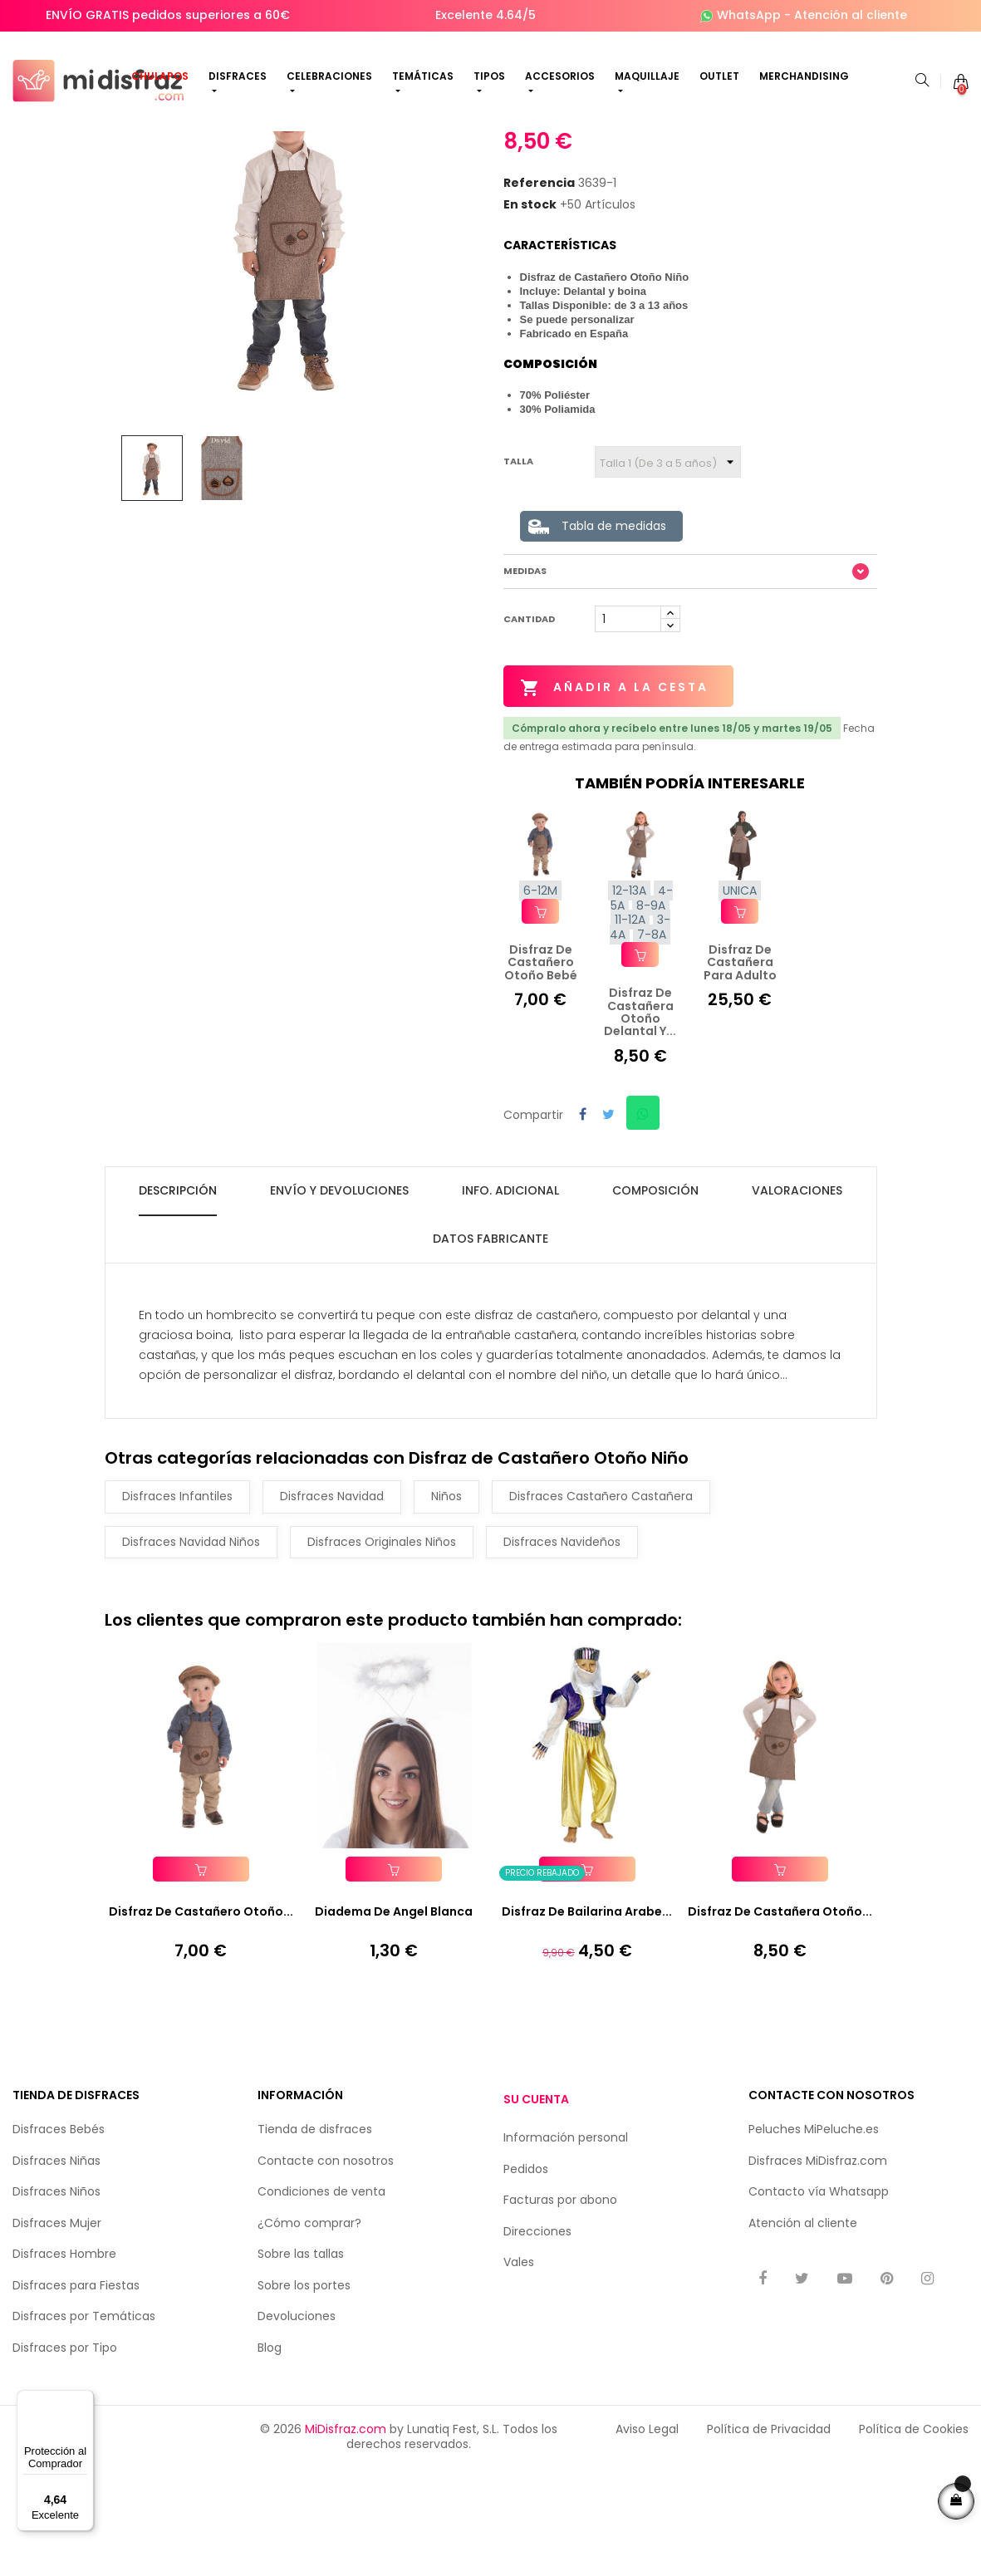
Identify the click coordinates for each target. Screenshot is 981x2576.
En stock (530, 328)
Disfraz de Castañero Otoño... (201, 2027)
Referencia (539, 308)
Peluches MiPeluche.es (813, 2245)
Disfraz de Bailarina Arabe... (587, 2027)
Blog (270, 2463)
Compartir (582, 1236)
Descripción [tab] (178, 1303)
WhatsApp (749, 15)
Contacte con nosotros (326, 2276)
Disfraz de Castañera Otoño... (780, 2027)
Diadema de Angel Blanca (394, 2027)
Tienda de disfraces (315, 2245)
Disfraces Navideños (561, 1654)
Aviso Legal (647, 2545)
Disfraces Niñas (56, 2276)
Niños (446, 1609)
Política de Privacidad (769, 2545)
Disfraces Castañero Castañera (601, 1609)
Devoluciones (297, 2432)
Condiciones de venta (321, 2307)
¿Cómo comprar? (309, 2338)
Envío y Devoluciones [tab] (339, 1303)
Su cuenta (536, 2214)
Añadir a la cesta (618, 812)
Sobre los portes (304, 2400)
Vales (518, 2378)
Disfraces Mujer (56, 2338)
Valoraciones (797, 1303)
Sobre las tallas (301, 2370)
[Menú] (84, 2400)
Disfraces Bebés (58, 2245)
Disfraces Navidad (332, 1609)
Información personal (565, 2253)
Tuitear (608, 1236)
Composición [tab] (655, 1303)
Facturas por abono (560, 2316)
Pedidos (525, 2284)
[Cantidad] (628, 742)
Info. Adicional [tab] (510, 1303)
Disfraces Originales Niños (381, 1654)
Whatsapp (859, 2307)
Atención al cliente (850, 15)
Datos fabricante (490, 1351)
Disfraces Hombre (64, 2370)
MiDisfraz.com (345, 2545)
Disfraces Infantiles (177, 1609)
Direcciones (537, 2346)
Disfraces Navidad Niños (191, 1654)
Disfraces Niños (56, 2307)
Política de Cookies (914, 2545)
